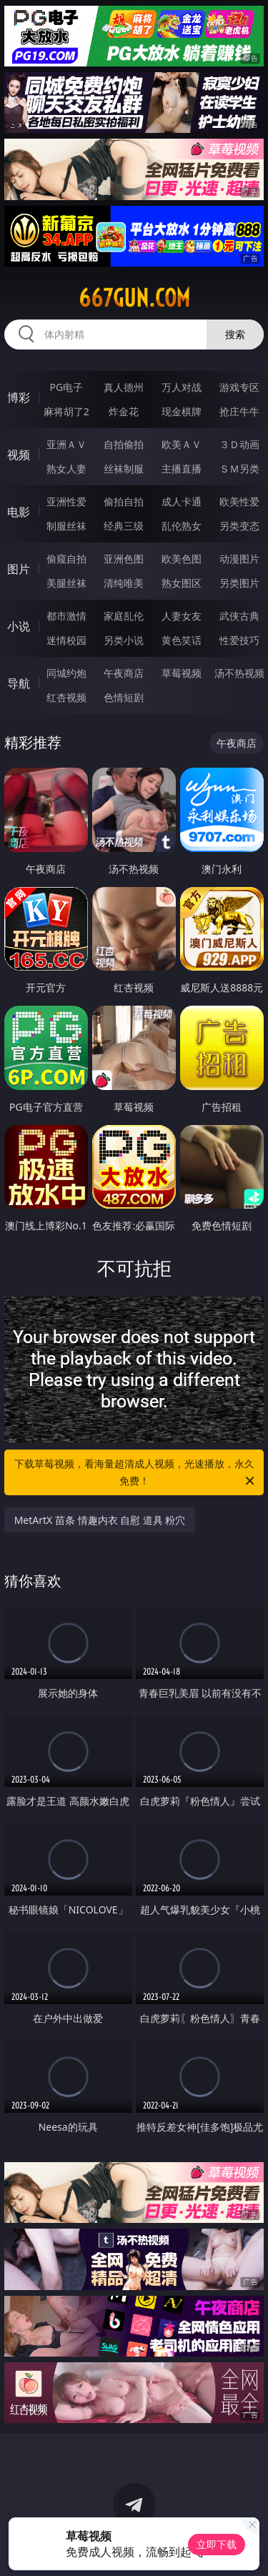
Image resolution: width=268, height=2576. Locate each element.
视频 (18, 454)
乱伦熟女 (182, 525)
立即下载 (217, 2544)
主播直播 (182, 468)
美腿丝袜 (66, 583)
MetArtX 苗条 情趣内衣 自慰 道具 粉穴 (100, 1520)
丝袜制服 (124, 468)
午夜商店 (124, 673)
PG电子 (66, 387)
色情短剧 (124, 697)
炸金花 (124, 411)
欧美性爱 (239, 501)
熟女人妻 (66, 468)
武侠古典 (239, 616)
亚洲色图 (124, 558)
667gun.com (134, 298)
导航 (18, 683)
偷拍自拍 (124, 501)
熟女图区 (182, 583)
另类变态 (239, 525)
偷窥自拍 (66, 558)
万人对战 (182, 387)
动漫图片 (239, 558)
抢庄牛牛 (239, 411)
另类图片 (239, 583)
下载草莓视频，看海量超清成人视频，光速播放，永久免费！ (135, 1473)
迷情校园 (66, 640)
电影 (18, 512)
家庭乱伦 (124, 616)
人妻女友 (182, 616)
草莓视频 (182, 673)
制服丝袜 (66, 525)
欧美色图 (182, 558)
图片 (18, 569)
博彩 (18, 397)
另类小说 (124, 640)
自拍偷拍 (124, 444)
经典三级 (124, 525)
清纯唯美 (124, 583)
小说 (18, 626)
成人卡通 (182, 501)
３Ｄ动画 (239, 444)
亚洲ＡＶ (66, 444)
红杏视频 (66, 697)
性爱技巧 (239, 640)
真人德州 (124, 387)
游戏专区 (239, 387)
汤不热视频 (239, 673)
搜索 (235, 334)
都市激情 (66, 616)
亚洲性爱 (66, 501)
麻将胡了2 (66, 411)
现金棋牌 (182, 411)
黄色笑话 (182, 640)
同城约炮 (66, 673)
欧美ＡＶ (182, 444)
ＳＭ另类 (239, 468)
